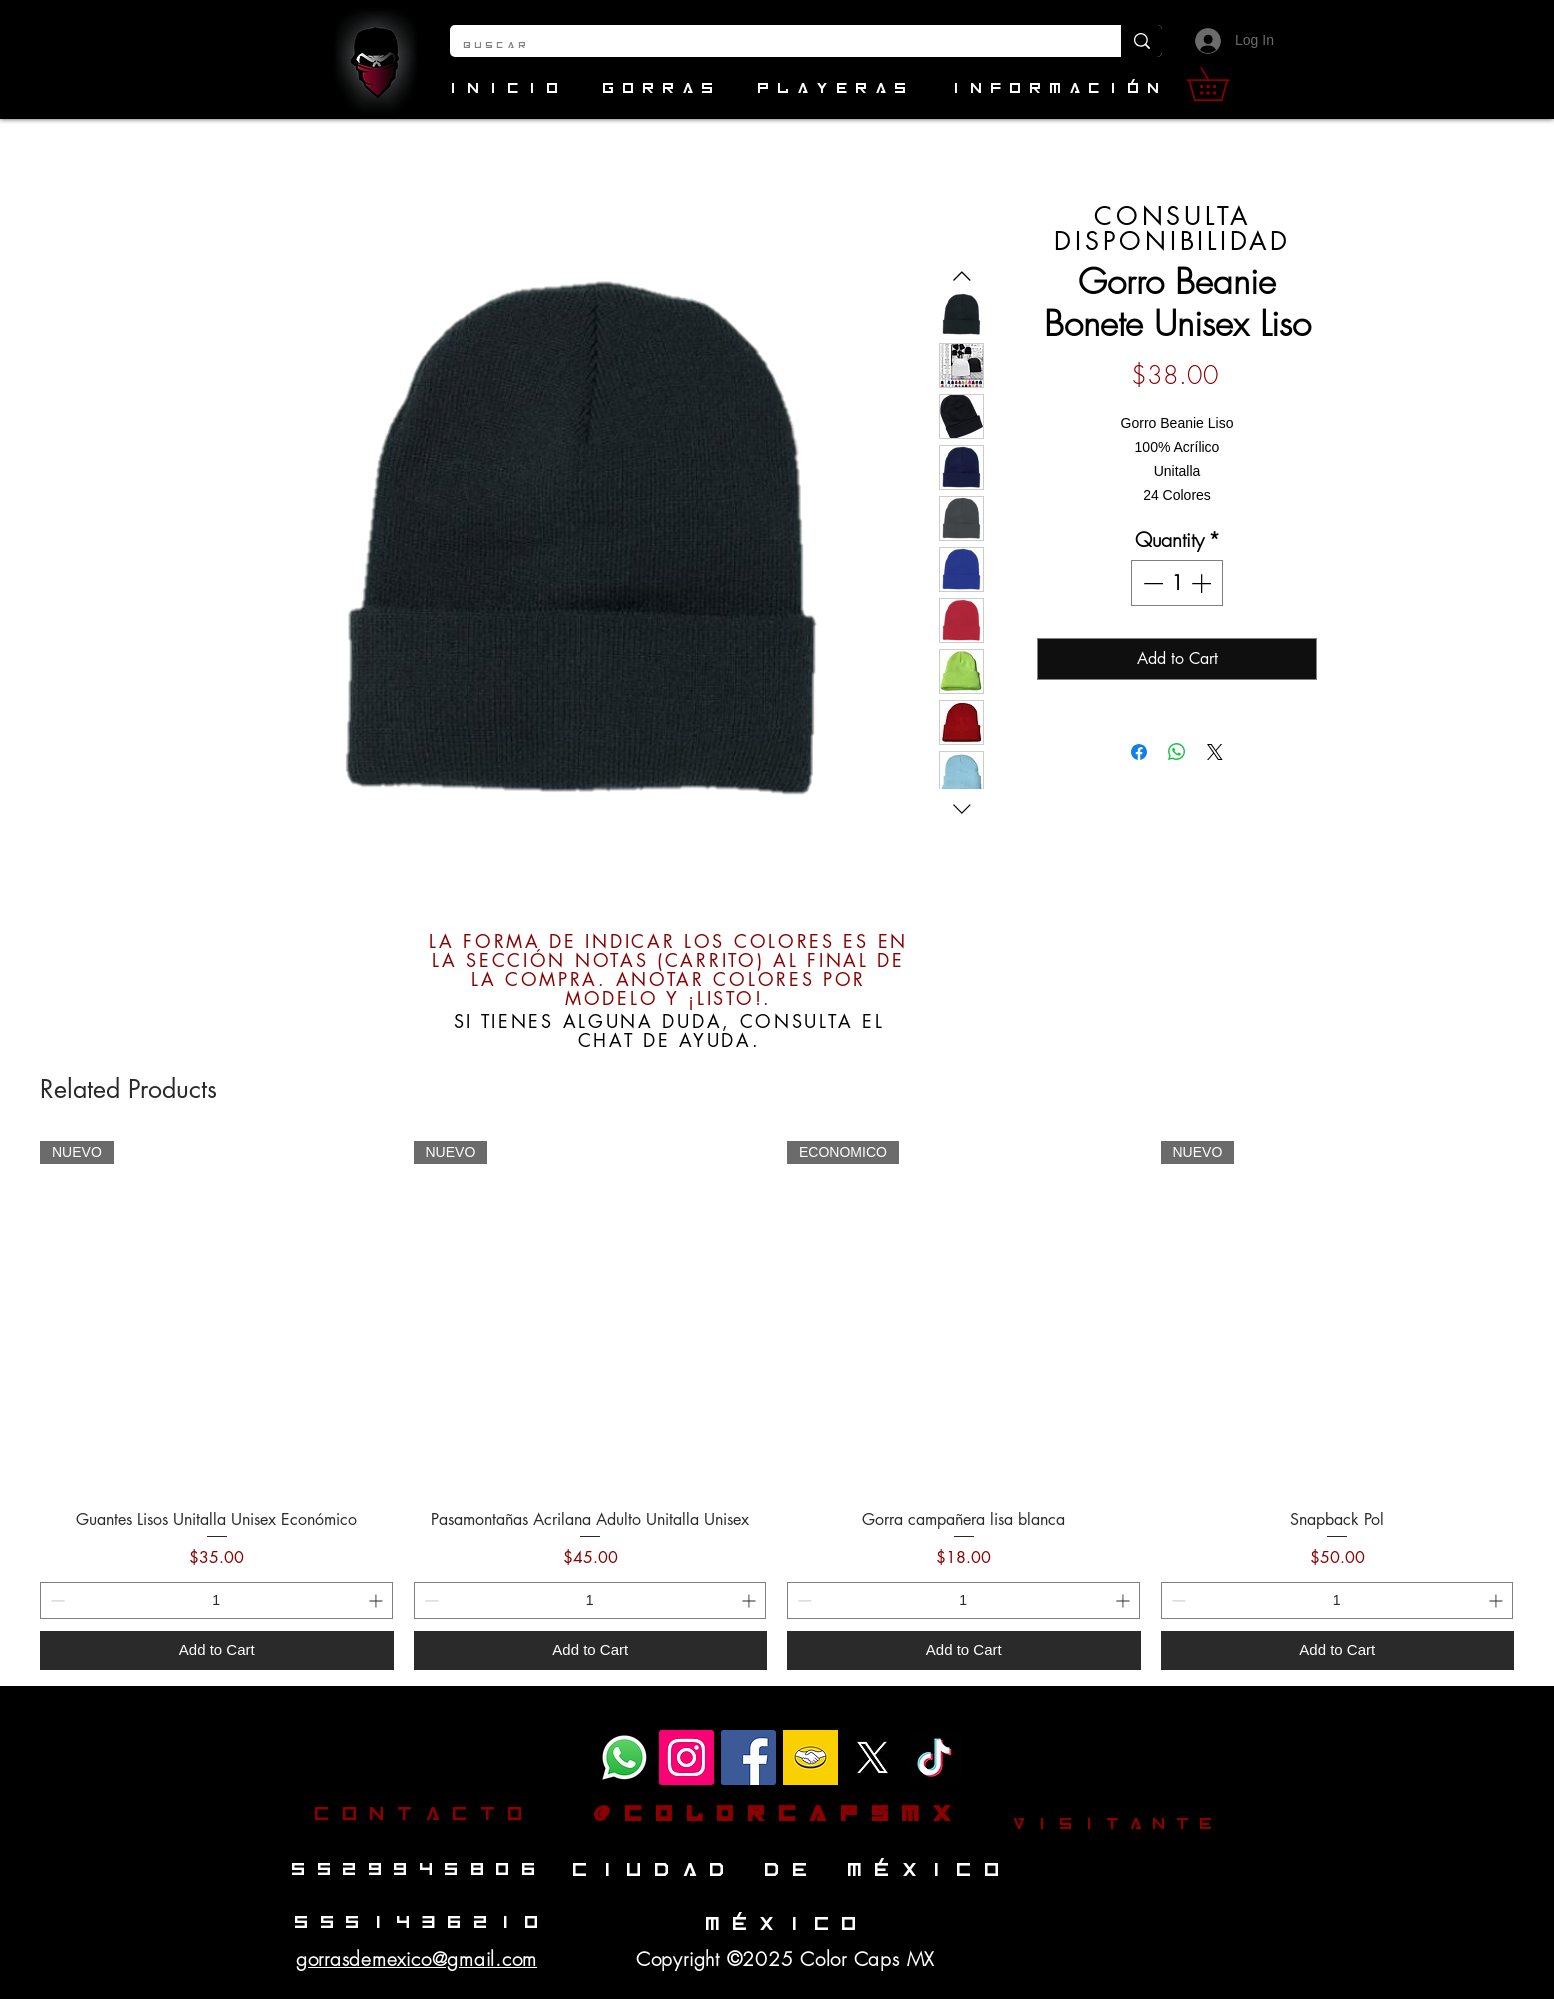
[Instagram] (686, 1757)
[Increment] (1203, 583)
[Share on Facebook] (1139, 752)
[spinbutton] (1177, 583)
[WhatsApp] (624, 1757)
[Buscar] (770, 45)
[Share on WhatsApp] (1177, 752)
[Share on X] (1215, 752)
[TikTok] (934, 1757)
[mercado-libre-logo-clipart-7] (810, 1757)
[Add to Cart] (217, 1650)
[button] (1224, 84)
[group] (777, 1405)
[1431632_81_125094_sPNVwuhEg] (872, 1757)
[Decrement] (1151, 583)
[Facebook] (748, 1757)
